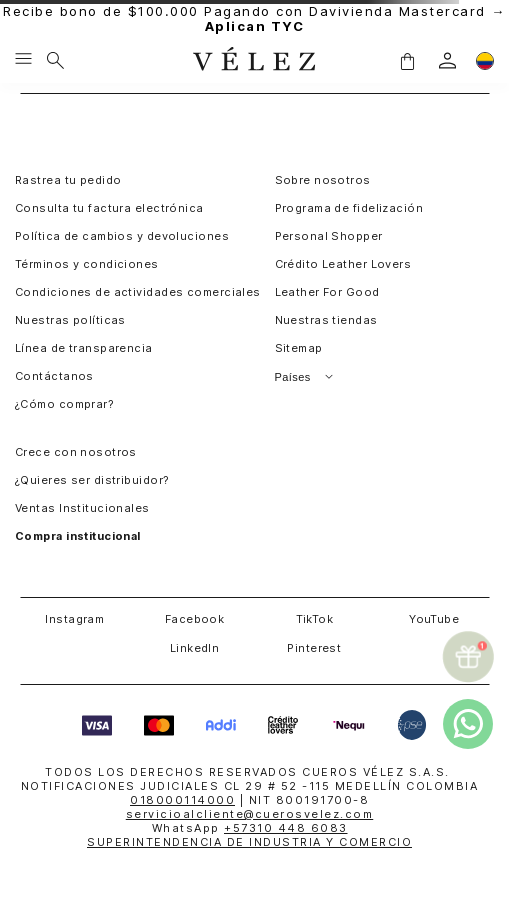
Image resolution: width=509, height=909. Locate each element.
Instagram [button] (74, 619)
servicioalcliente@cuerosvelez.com (250, 814)
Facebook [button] (195, 619)
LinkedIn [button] (195, 648)
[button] (407, 60)
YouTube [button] (434, 619)
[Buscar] (55, 60)
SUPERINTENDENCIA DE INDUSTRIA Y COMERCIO (249, 842)
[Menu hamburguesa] (23, 60)
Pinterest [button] (314, 648)
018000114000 (182, 800)
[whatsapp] (468, 724)
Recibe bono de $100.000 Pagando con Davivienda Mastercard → (254, 19)
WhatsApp (250, 828)
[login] (447, 60)
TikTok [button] (315, 619)
